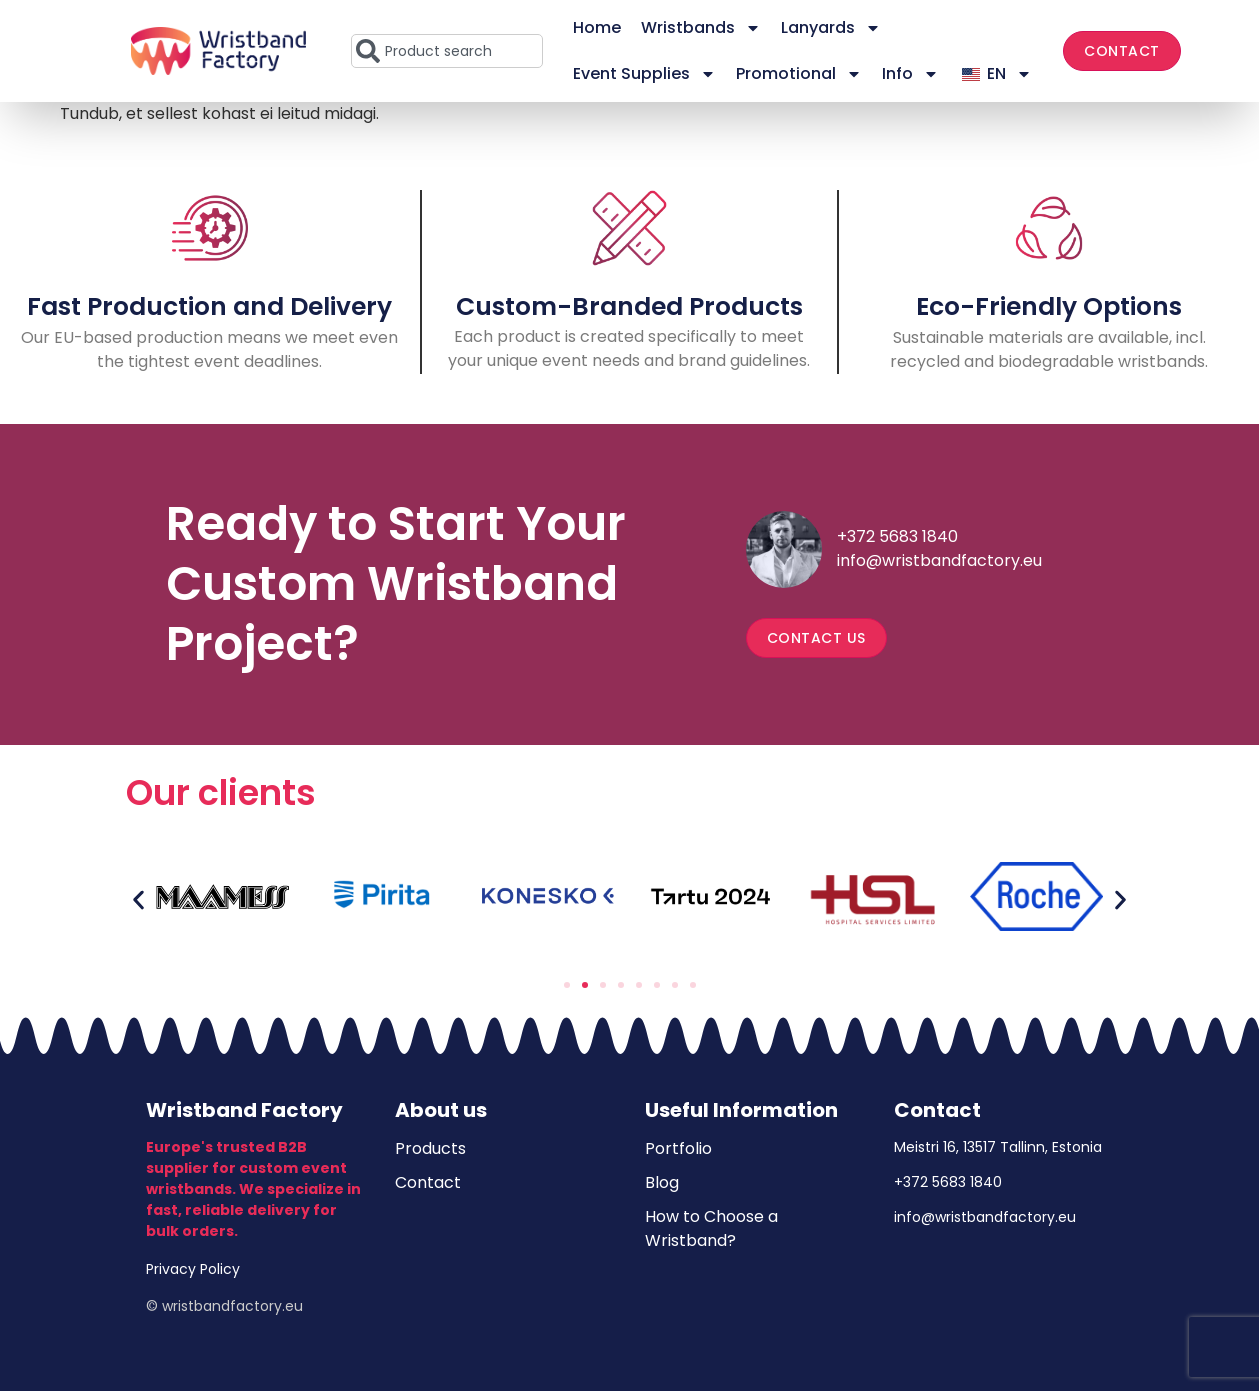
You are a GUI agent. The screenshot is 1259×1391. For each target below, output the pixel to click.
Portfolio (678, 1148)
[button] (138, 899)
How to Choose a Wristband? (711, 1228)
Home (597, 27)
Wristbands (701, 28)
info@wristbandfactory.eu (939, 560)
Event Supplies (644, 74)
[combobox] (447, 51)
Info (910, 74)
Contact (428, 1182)
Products (430, 1148)
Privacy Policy (193, 1269)
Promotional (799, 74)
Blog (662, 1182)
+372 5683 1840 (897, 536)
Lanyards (831, 28)
